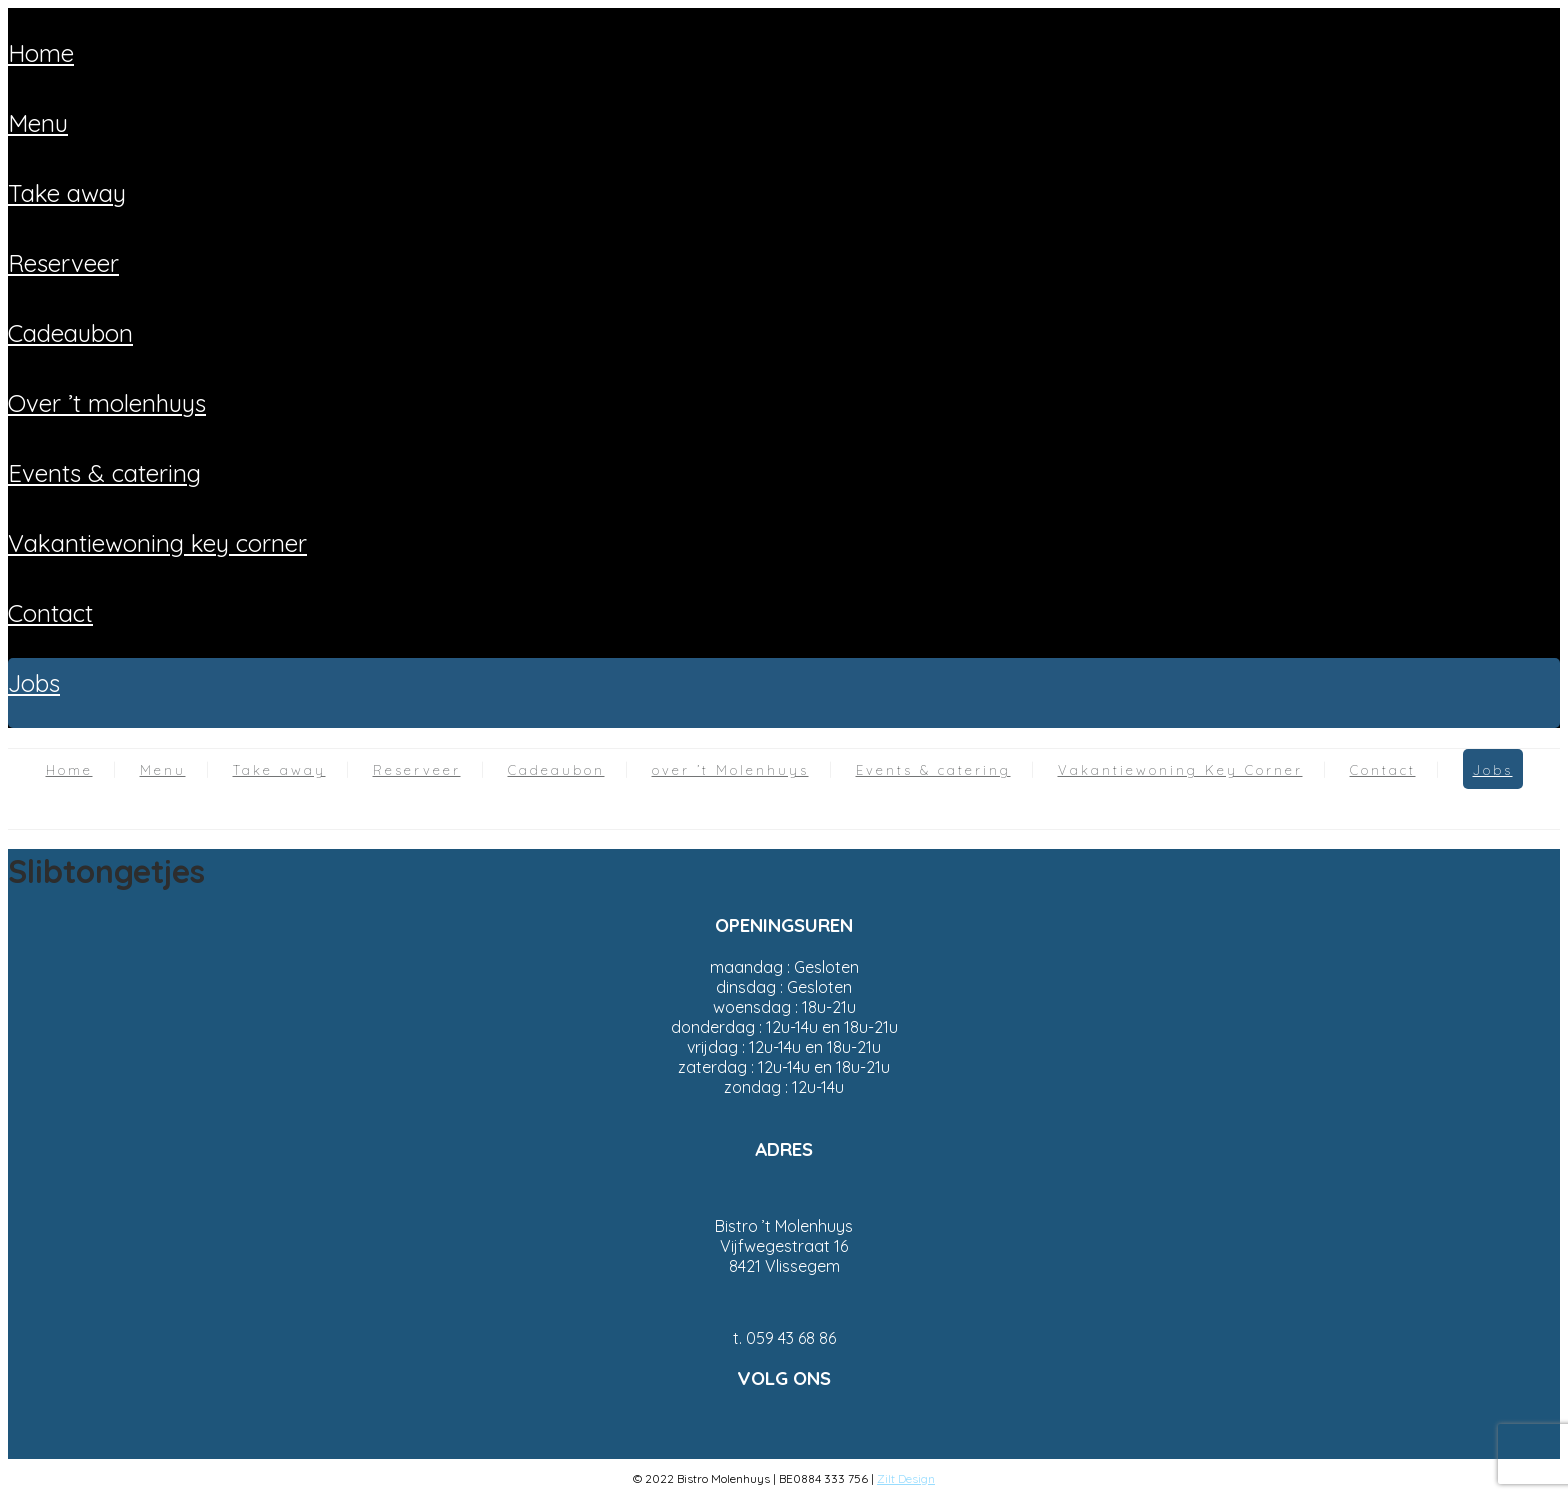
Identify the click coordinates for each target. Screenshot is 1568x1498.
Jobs (34, 683)
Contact (50, 613)
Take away (67, 193)
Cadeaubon (70, 333)
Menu (38, 123)
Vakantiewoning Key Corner (157, 543)
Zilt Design (906, 1478)
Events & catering (104, 473)
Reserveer (63, 263)
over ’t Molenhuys (107, 403)
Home (41, 53)
